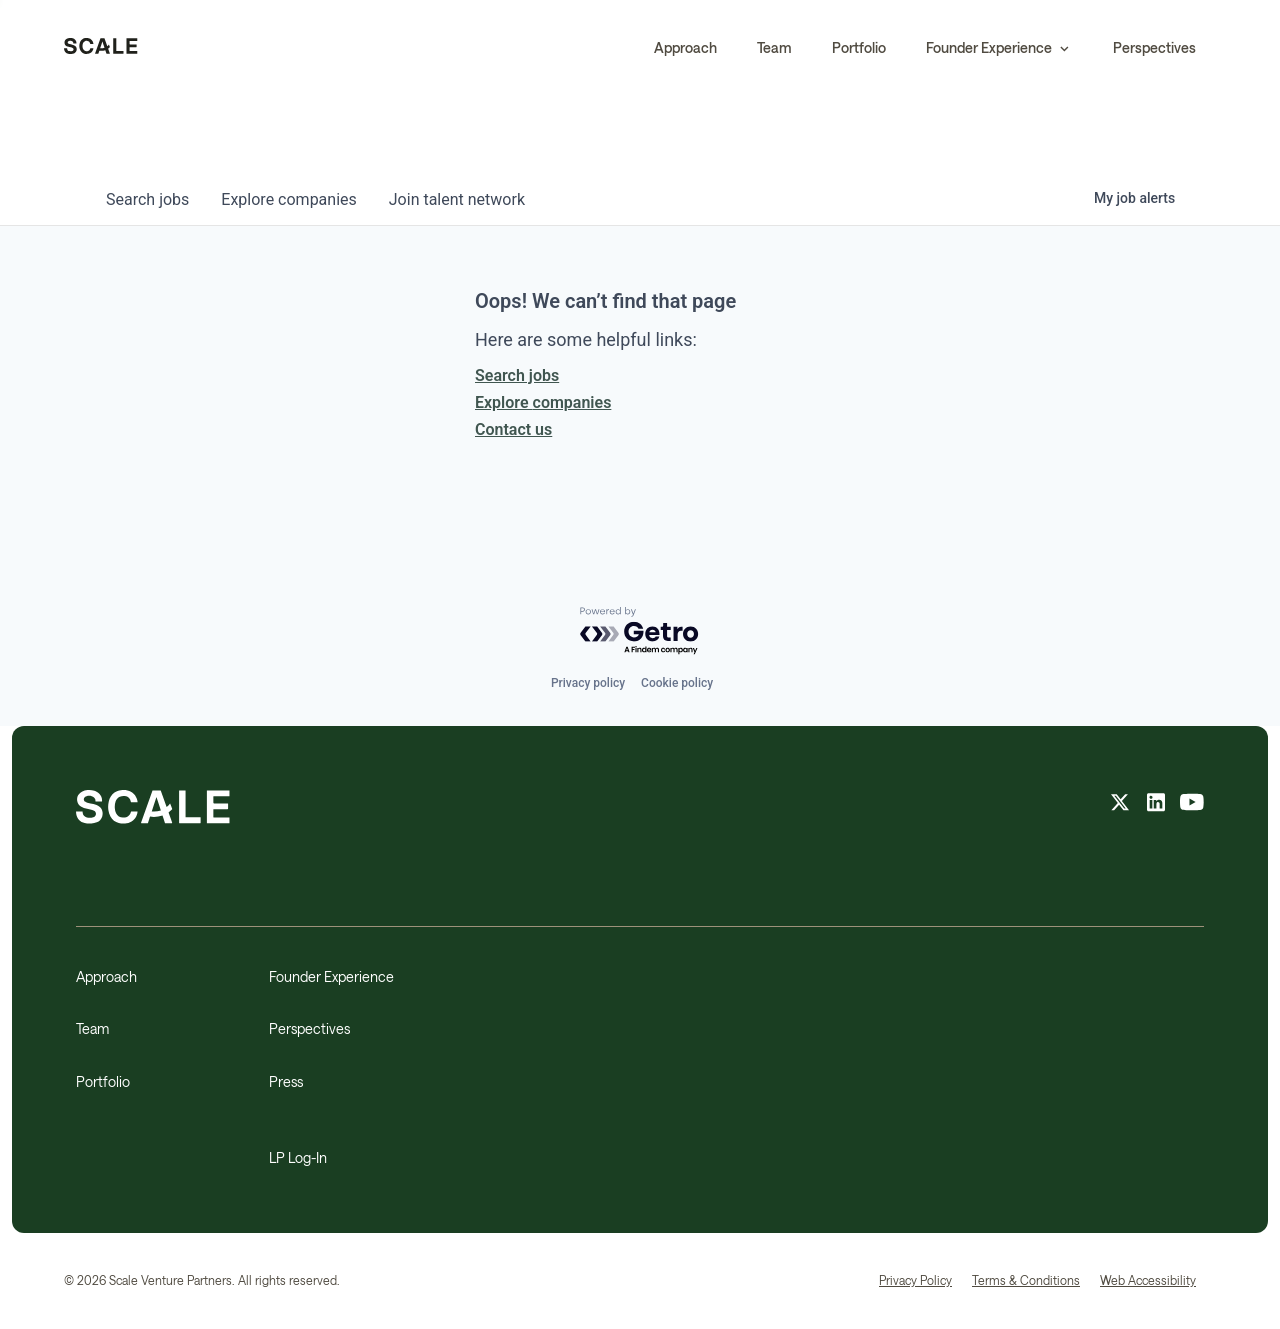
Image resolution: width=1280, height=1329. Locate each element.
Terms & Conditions (1026, 1280)
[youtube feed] (1192, 805)
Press (286, 1081)
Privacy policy (588, 683)
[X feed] (1120, 805)
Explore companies (543, 402)
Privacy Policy (915, 1280)
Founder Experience (331, 976)
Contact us (513, 429)
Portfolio (859, 47)
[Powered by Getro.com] (640, 631)
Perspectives (1154, 47)
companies (288, 199)
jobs (147, 199)
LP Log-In (298, 1157)
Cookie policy (677, 683)
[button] (999, 48)
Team (774, 47)
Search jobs (517, 375)
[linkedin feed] (1156, 805)
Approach (685, 47)
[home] (101, 48)
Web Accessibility (1148, 1280)
